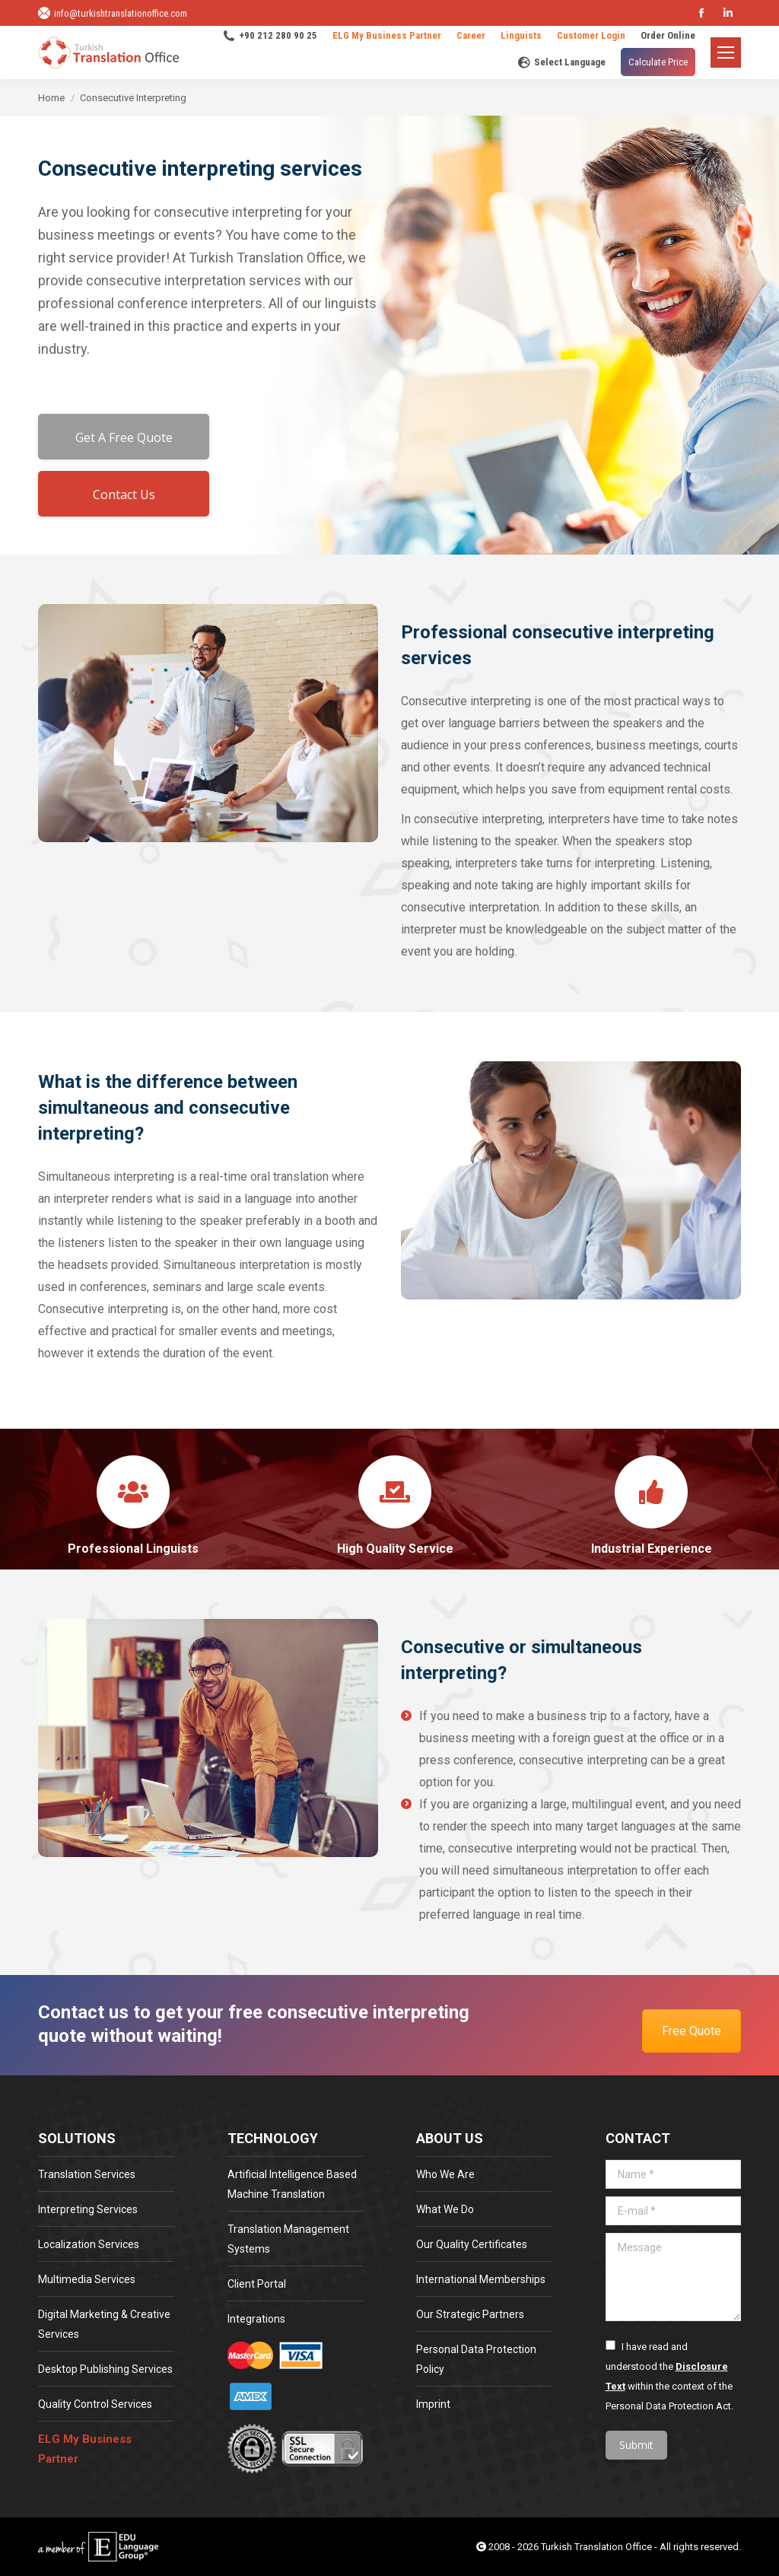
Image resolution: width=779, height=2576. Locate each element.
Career (470, 35)
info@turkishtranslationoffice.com (112, 13)
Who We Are (445, 2174)
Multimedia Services (86, 2279)
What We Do (445, 2209)
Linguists (521, 35)
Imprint (433, 2404)
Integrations (256, 2319)
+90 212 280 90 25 (270, 36)
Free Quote (691, 2031)
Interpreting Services (88, 2209)
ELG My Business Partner (386, 35)
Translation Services (86, 2174)
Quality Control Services (95, 2404)
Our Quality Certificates (471, 2244)
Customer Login (591, 35)
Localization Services (88, 2244)
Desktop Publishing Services (105, 2369)
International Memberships (480, 2279)
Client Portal (256, 2284)
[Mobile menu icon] (726, 52)
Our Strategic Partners (470, 2314)
